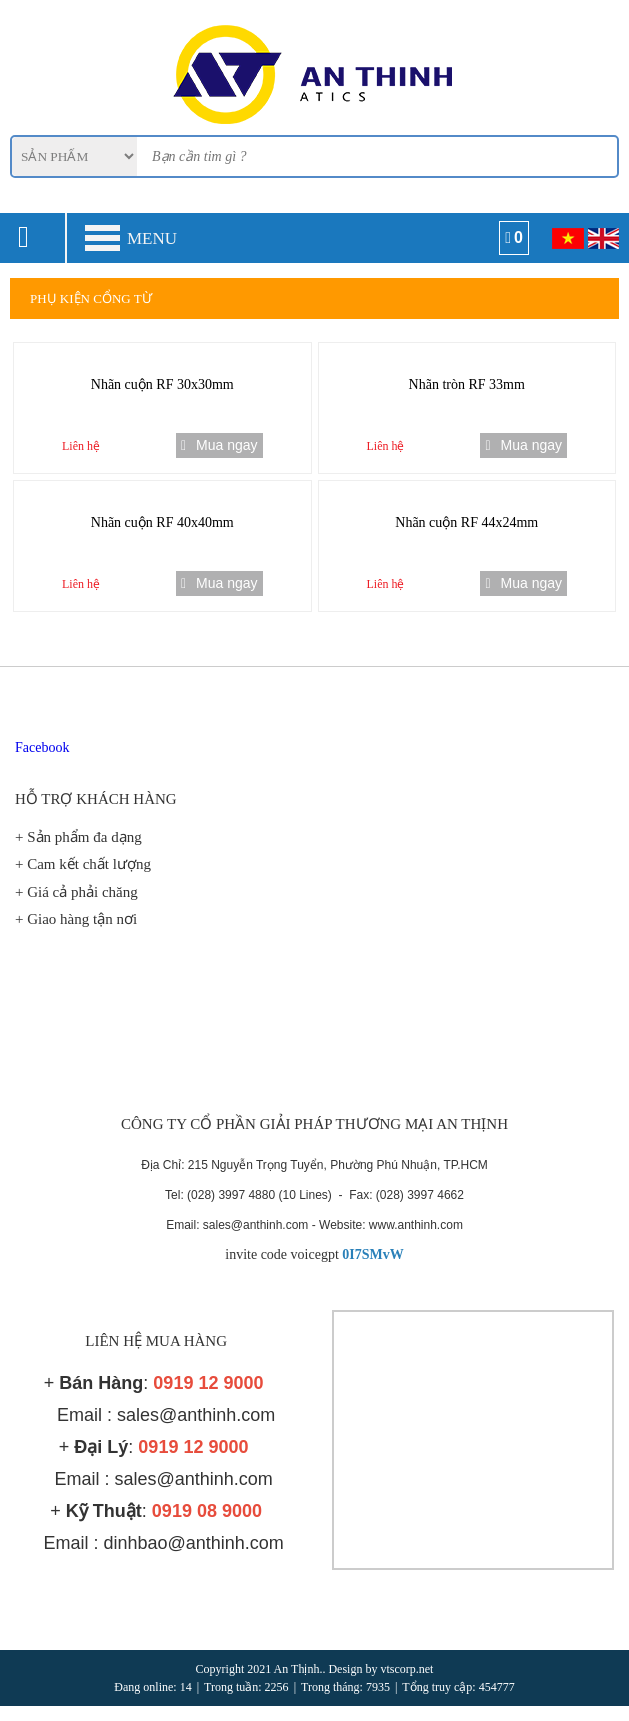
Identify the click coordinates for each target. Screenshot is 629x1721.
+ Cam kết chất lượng (83, 864)
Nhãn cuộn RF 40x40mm (162, 522)
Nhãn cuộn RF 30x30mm (162, 384)
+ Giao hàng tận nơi (76, 919)
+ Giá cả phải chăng (76, 892)
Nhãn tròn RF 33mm (467, 384)
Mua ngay (219, 445)
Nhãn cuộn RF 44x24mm (466, 522)
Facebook (42, 747)
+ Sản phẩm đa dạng (78, 837)
